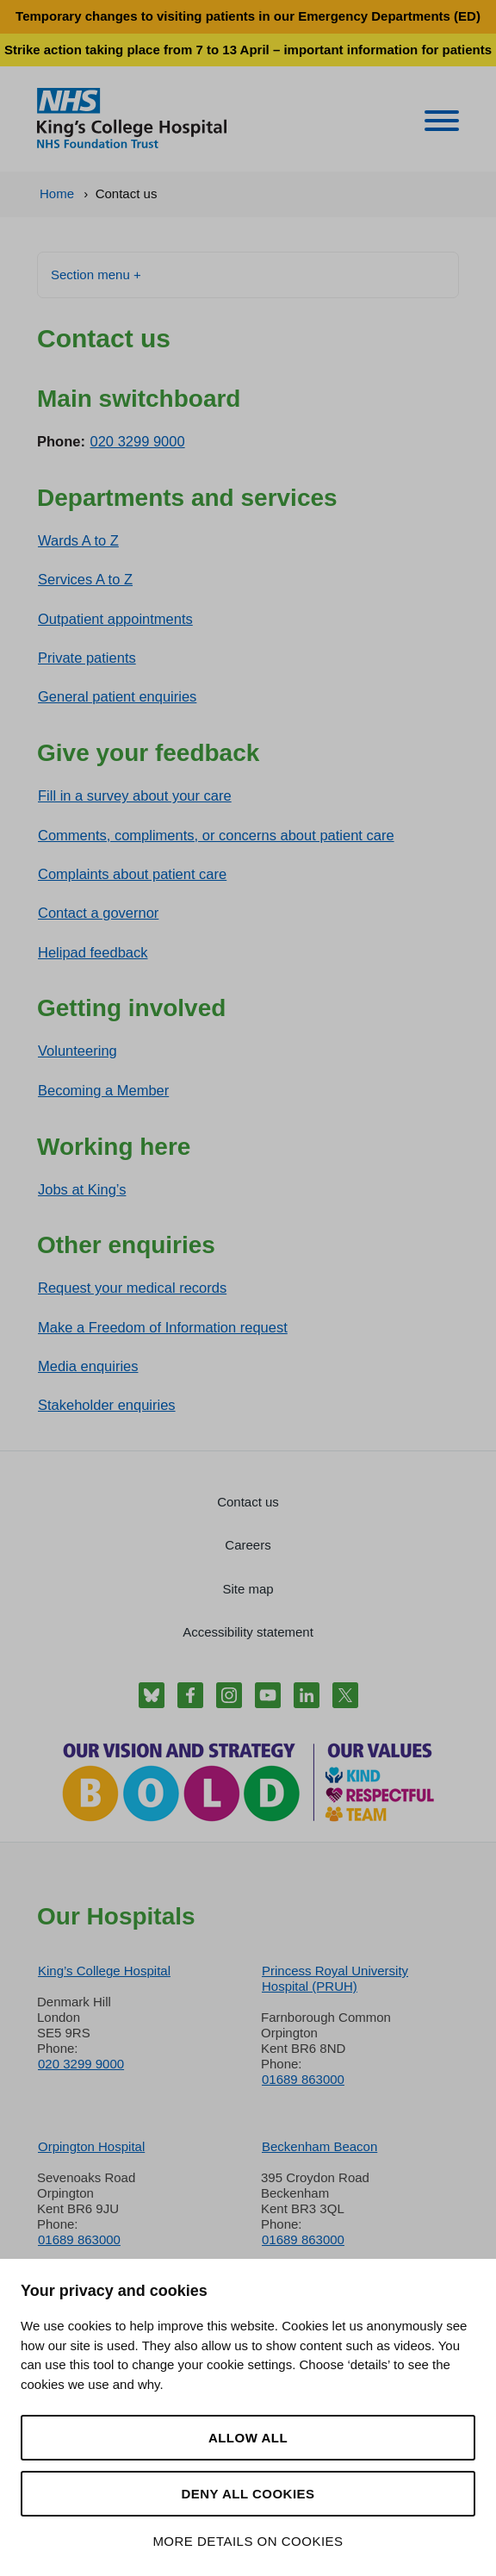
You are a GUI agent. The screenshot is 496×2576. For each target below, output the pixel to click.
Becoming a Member (103, 1090)
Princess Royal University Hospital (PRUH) (335, 1978)
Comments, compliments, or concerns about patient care (216, 835)
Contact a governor (98, 912)
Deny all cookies (247, 2493)
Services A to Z (85, 579)
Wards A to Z (78, 540)
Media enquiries (88, 1366)
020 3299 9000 (137, 441)
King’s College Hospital (104, 1970)
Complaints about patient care (132, 874)
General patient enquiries (117, 696)
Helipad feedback (93, 952)
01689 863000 (303, 2079)
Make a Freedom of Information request (163, 1327)
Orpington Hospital (91, 2146)
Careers (247, 1544)
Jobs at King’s (82, 1189)
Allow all (248, 2437)
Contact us (248, 1501)
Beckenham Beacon (319, 2146)
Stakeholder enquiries (107, 1405)
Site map (247, 1588)
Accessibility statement (248, 1632)
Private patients (87, 657)
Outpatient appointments (115, 619)
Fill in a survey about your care (135, 795)
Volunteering (77, 1050)
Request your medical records (132, 1287)
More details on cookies (247, 2541)
